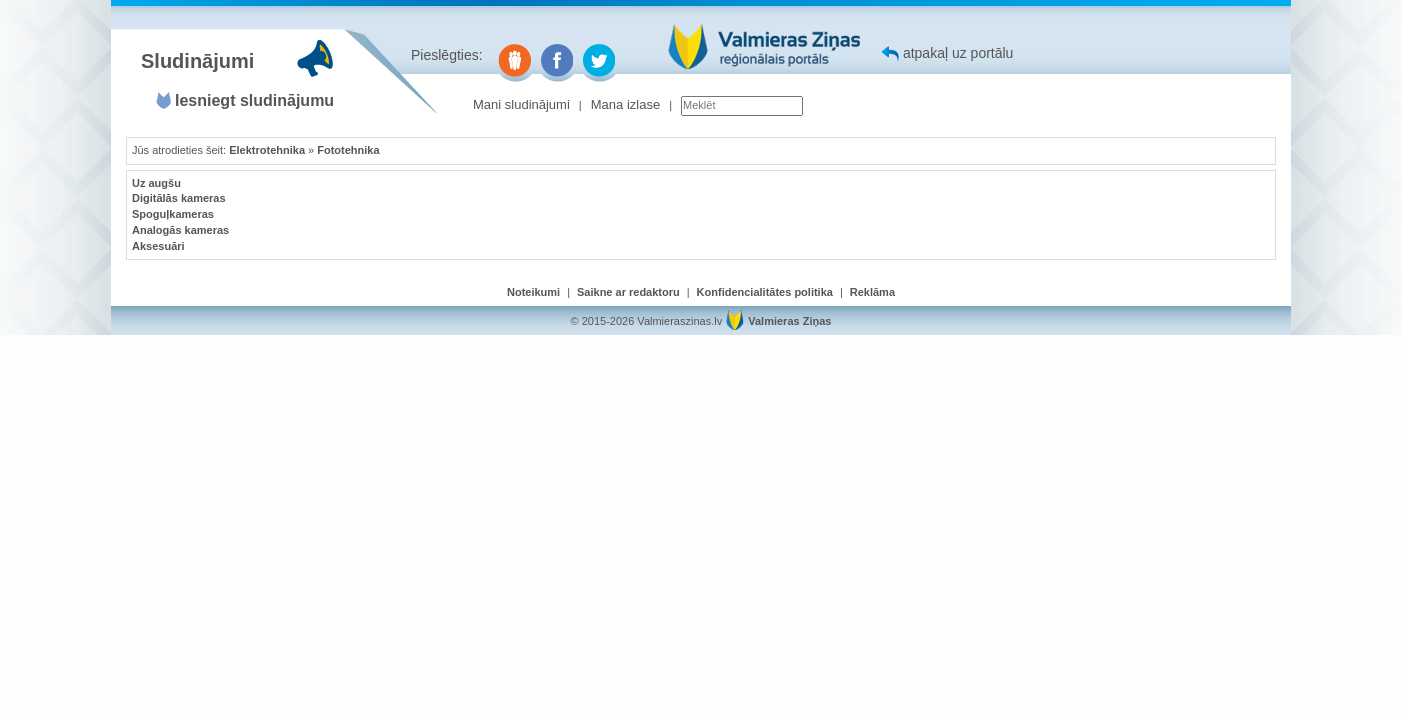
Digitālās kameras (179, 198)
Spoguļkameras (173, 214)
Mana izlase (625, 104)
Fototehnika (348, 150)
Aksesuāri (158, 246)
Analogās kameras (180, 230)
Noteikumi (533, 292)
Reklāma (872, 292)
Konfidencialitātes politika (765, 292)
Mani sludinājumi (521, 104)
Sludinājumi (197, 61)
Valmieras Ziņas (789, 321)
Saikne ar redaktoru (628, 292)
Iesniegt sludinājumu (254, 100)
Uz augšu (156, 183)
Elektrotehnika (267, 150)
